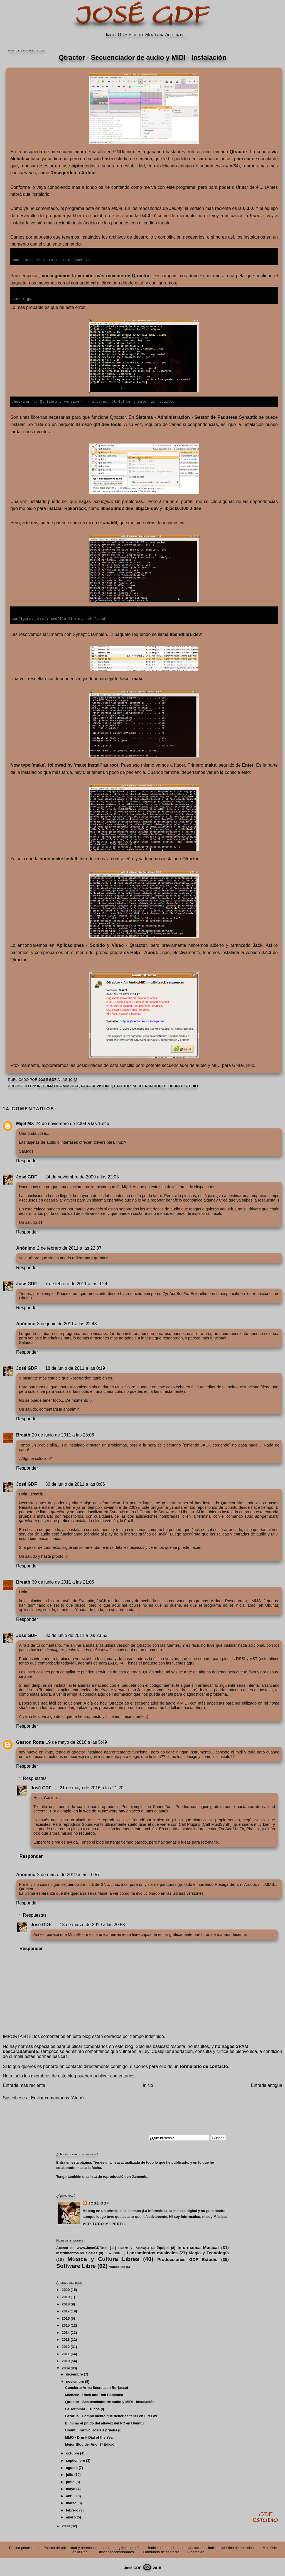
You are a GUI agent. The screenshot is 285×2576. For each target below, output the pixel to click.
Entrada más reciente (24, 2084)
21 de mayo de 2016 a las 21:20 (92, 1786)
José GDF (26, 1175)
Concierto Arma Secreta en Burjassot (96, 2386)
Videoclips (117, 2265)
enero (71, 2516)
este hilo (158, 1185)
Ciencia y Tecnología (133, 2246)
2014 (66, 2331)
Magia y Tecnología (209, 2251)
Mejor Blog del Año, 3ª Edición (91, 2443)
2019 (66, 2296)
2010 (66, 2360)
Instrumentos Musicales (76, 2252)
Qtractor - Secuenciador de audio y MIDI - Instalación (109, 2401)
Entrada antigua (266, 2084)
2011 (66, 2353)
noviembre (75, 2380)
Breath (23, 1433)
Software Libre (76, 2265)
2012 (66, 2346)
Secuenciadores (149, 1085)
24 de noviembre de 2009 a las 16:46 (72, 1122)
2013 (66, 2338)
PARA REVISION (95, 1085)
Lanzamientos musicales (152, 2251)
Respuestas (35, 1777)
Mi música (154, 34)
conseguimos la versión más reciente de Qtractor (95, 275)
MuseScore (125, 1386)
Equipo (163, 2247)
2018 (66, 2303)
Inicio (111, 34)
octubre (72, 2452)
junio (70, 2481)
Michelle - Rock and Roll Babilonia (94, 2394)
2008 (66, 2525)
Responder (27, 1159)
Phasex (63, 1292)
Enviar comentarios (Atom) (57, 2096)
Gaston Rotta (30, 1741)
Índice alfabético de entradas (231, 2547)
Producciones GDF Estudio (187, 2258)
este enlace (35, 1208)
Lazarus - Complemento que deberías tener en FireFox (111, 2415)
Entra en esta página (73, 2161)
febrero (72, 2509)
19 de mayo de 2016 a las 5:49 (76, 1741)
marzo (71, 2502)
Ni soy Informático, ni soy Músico (197, 2215)
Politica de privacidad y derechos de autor (76, 2547)
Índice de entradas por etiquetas (173, 2547)
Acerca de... (176, 34)
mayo (70, 2488)
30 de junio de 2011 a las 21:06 (63, 1581)
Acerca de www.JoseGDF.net (81, 2247)
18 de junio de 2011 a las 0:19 (75, 1367)
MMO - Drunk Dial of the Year (89, 2436)
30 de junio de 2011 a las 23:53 (76, 1634)
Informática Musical (58, 1085)
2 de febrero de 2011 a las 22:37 (69, 1247)
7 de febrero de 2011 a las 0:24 (76, 1282)
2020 (66, 2289)
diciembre (74, 2373)
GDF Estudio (130, 34)
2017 (66, 2310)
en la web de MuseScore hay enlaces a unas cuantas (120, 1810)
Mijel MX (25, 1122)
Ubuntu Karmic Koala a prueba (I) (93, 2429)
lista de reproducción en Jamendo (119, 2175)
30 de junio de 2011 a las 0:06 (75, 1483)
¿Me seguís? (129, 2547)
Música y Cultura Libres (103, 2258)
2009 (66, 2367)
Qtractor (121, 1085)
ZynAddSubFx (175, 1292)
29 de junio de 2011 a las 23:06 (63, 1433)
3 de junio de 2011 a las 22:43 (67, 1322)
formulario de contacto (204, 2065)
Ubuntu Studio (183, 1085)
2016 (66, 2317)
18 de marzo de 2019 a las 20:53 (92, 1923)
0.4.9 (128, 1519)
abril (69, 2495)
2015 (66, 2324)
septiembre (75, 2459)
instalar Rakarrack (66, 507)
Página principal (22, 2547)
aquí (190, 1662)
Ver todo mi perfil (104, 2223)
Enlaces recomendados (115, 2551)
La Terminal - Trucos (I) (84, 2408)
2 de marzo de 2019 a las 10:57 (68, 1873)
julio (69, 2473)
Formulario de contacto (161, 2551)
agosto (72, 2466)
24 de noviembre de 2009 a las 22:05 (82, 1175)
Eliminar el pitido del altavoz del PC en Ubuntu (104, 2422)
